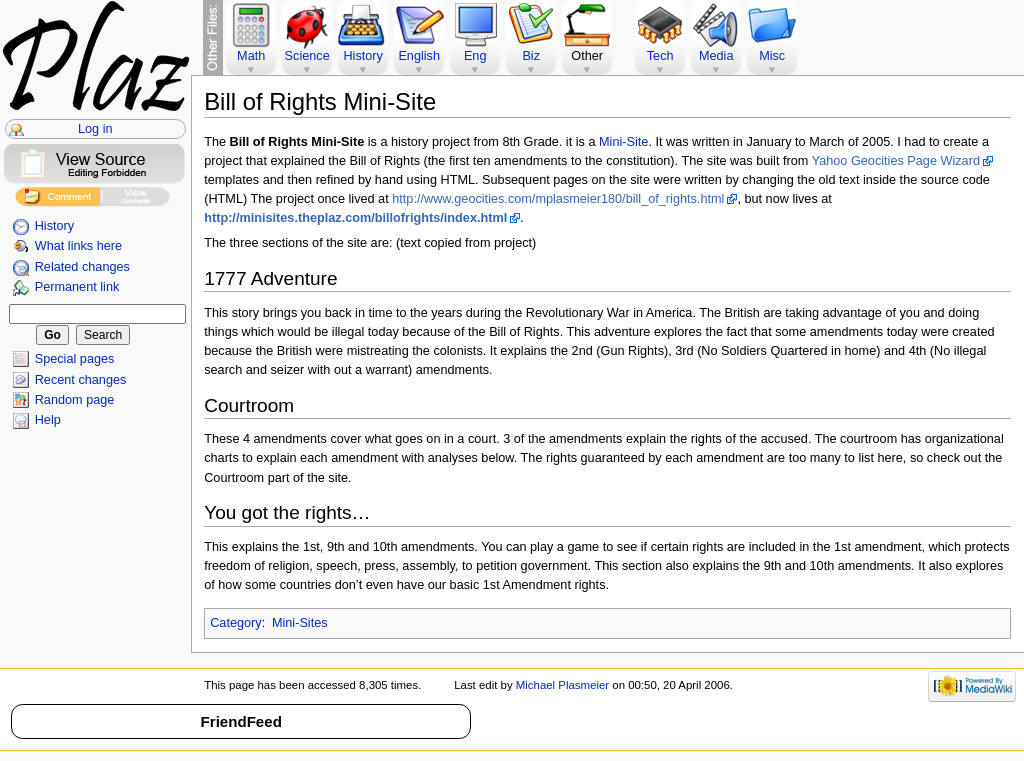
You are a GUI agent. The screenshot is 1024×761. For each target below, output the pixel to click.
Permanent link (77, 287)
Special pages (75, 359)
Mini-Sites (300, 623)
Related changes (82, 267)
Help (48, 420)
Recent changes (81, 380)
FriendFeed (241, 721)
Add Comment (57, 199)
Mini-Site (623, 142)
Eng (475, 56)
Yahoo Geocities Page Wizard (896, 161)
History (54, 226)
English (419, 56)
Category (235, 623)
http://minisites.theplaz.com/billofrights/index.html (355, 218)
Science (307, 56)
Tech (660, 56)
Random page (75, 400)
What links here (78, 246)
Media (716, 56)
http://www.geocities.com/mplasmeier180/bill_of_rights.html (558, 199)
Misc (772, 56)
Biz (531, 56)
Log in (95, 129)
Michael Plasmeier (562, 685)
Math (251, 56)
